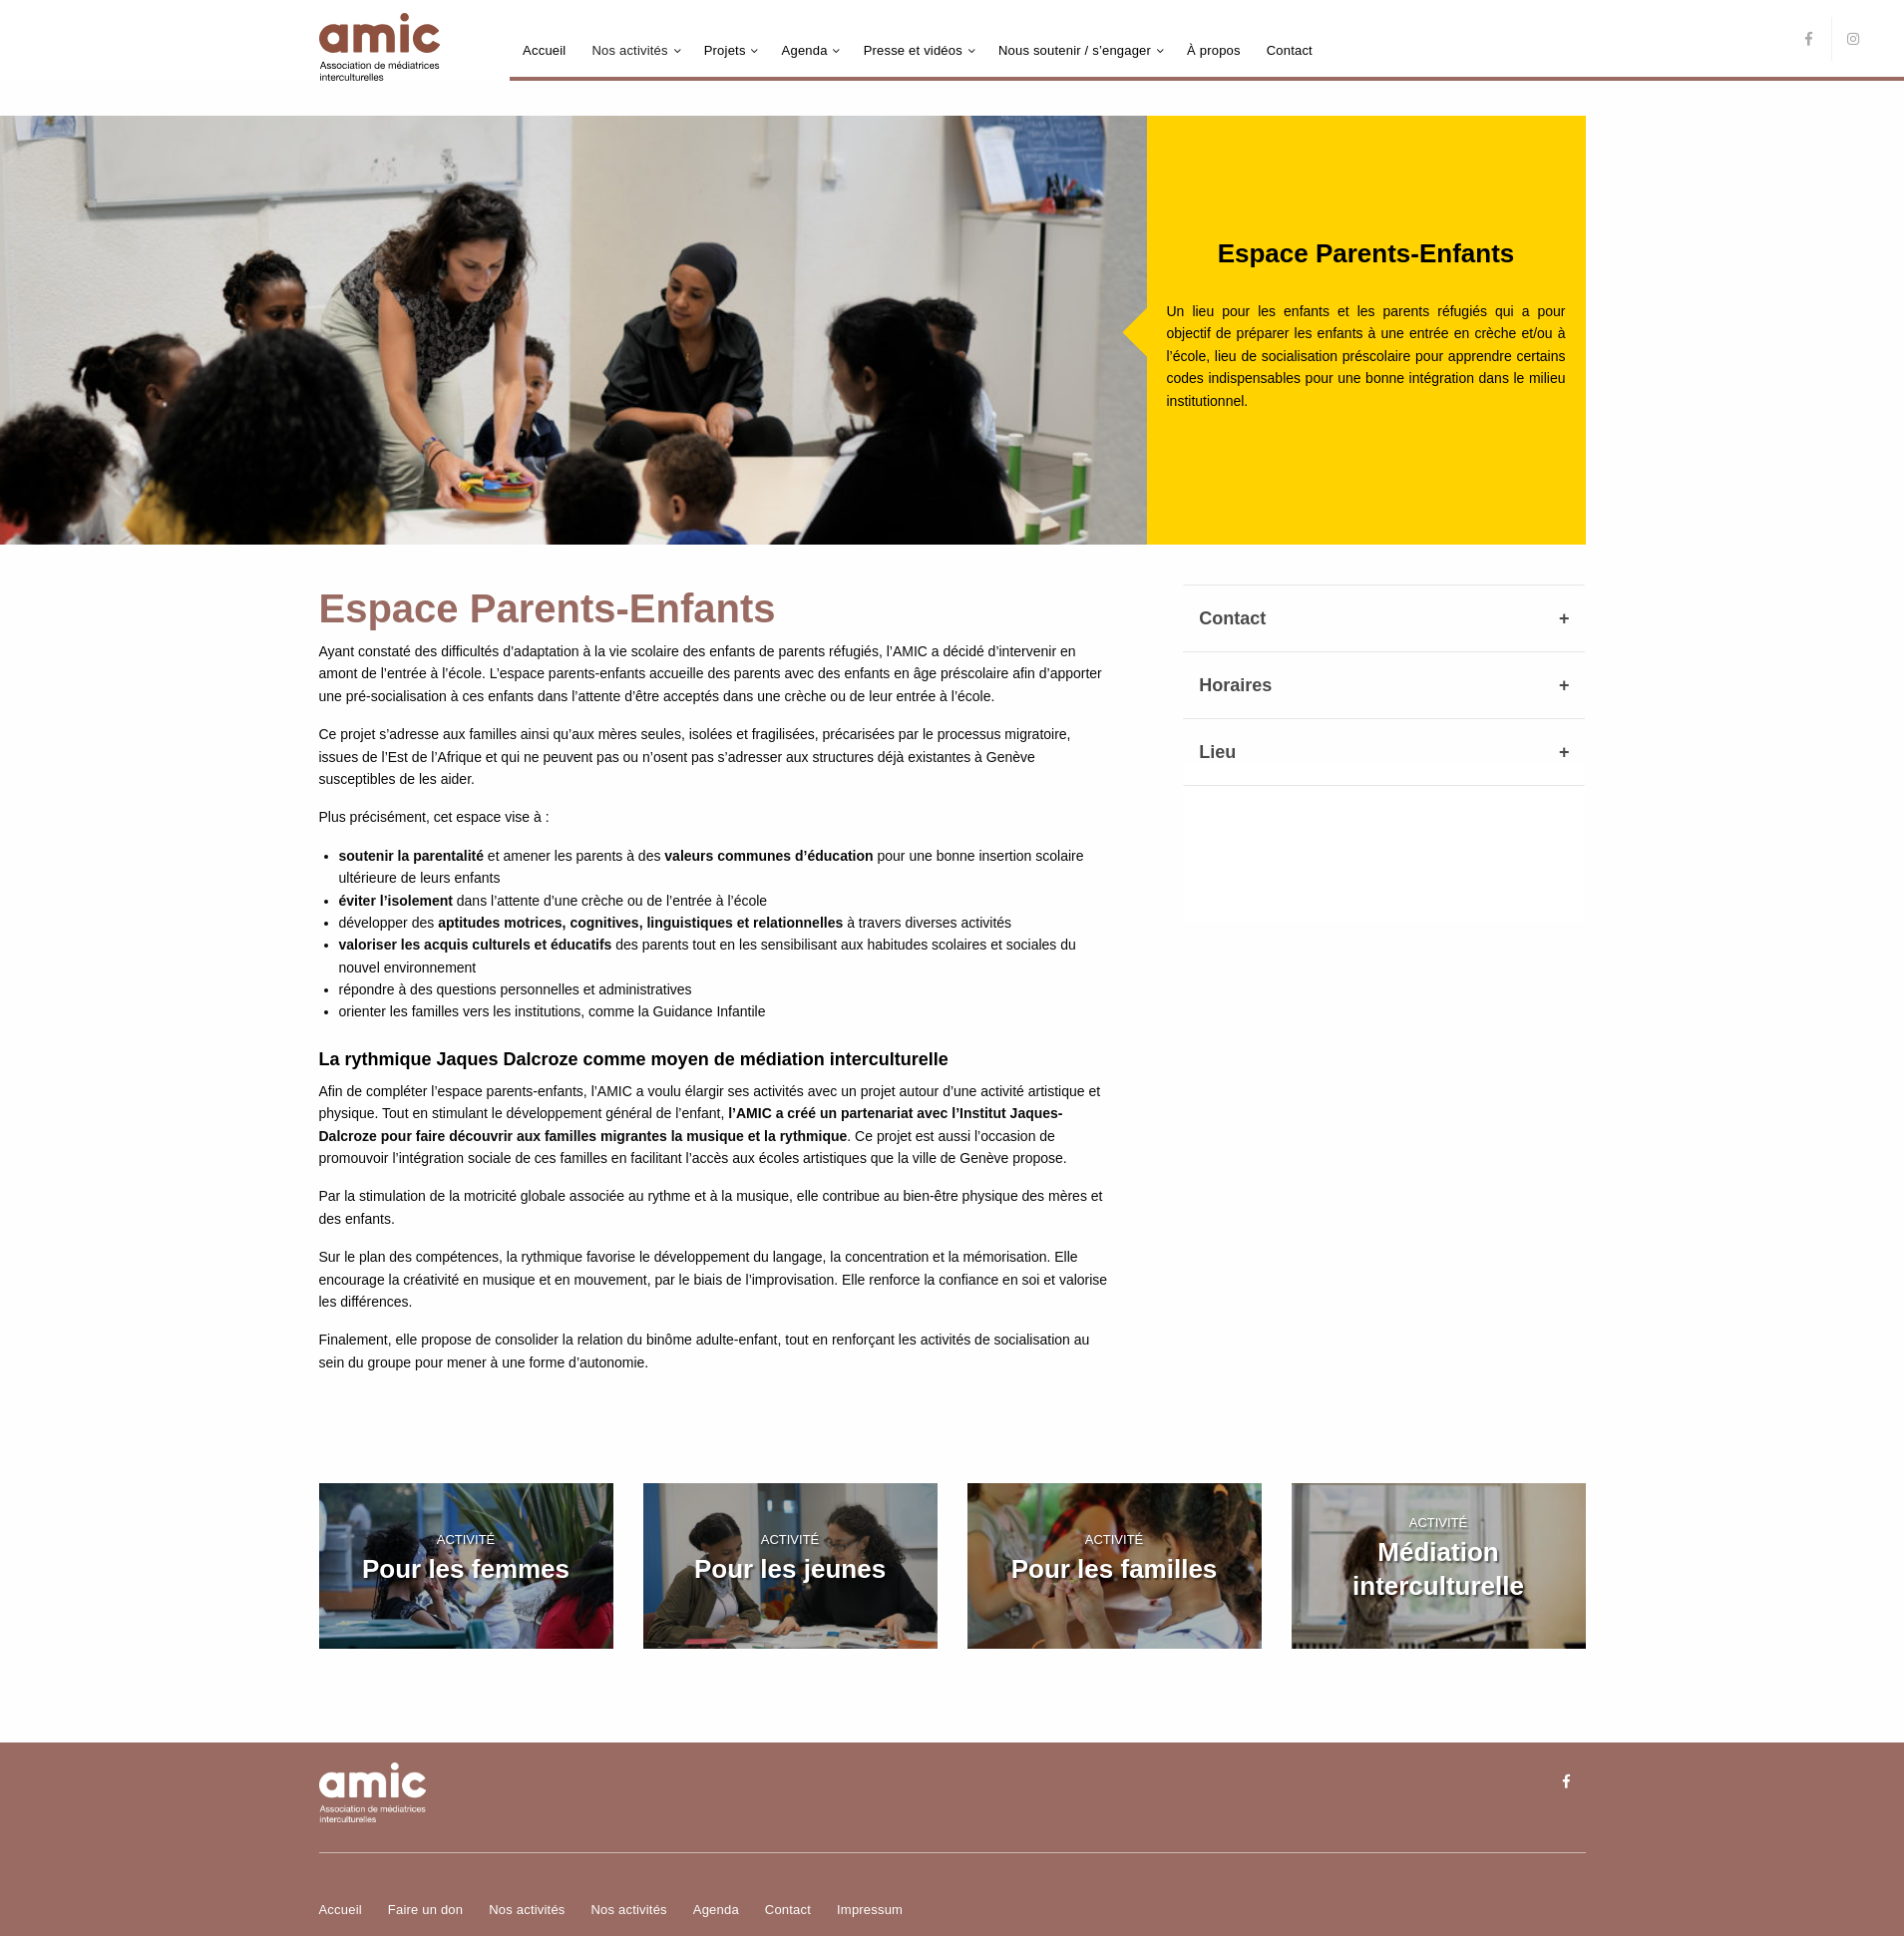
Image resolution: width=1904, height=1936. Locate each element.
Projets (725, 50)
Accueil (544, 50)
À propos (1214, 50)
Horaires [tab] (1235, 685)
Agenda (805, 50)
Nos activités (629, 50)
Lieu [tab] (1217, 752)
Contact (1290, 50)
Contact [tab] (1232, 618)
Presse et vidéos (913, 50)
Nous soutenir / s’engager (1074, 50)
